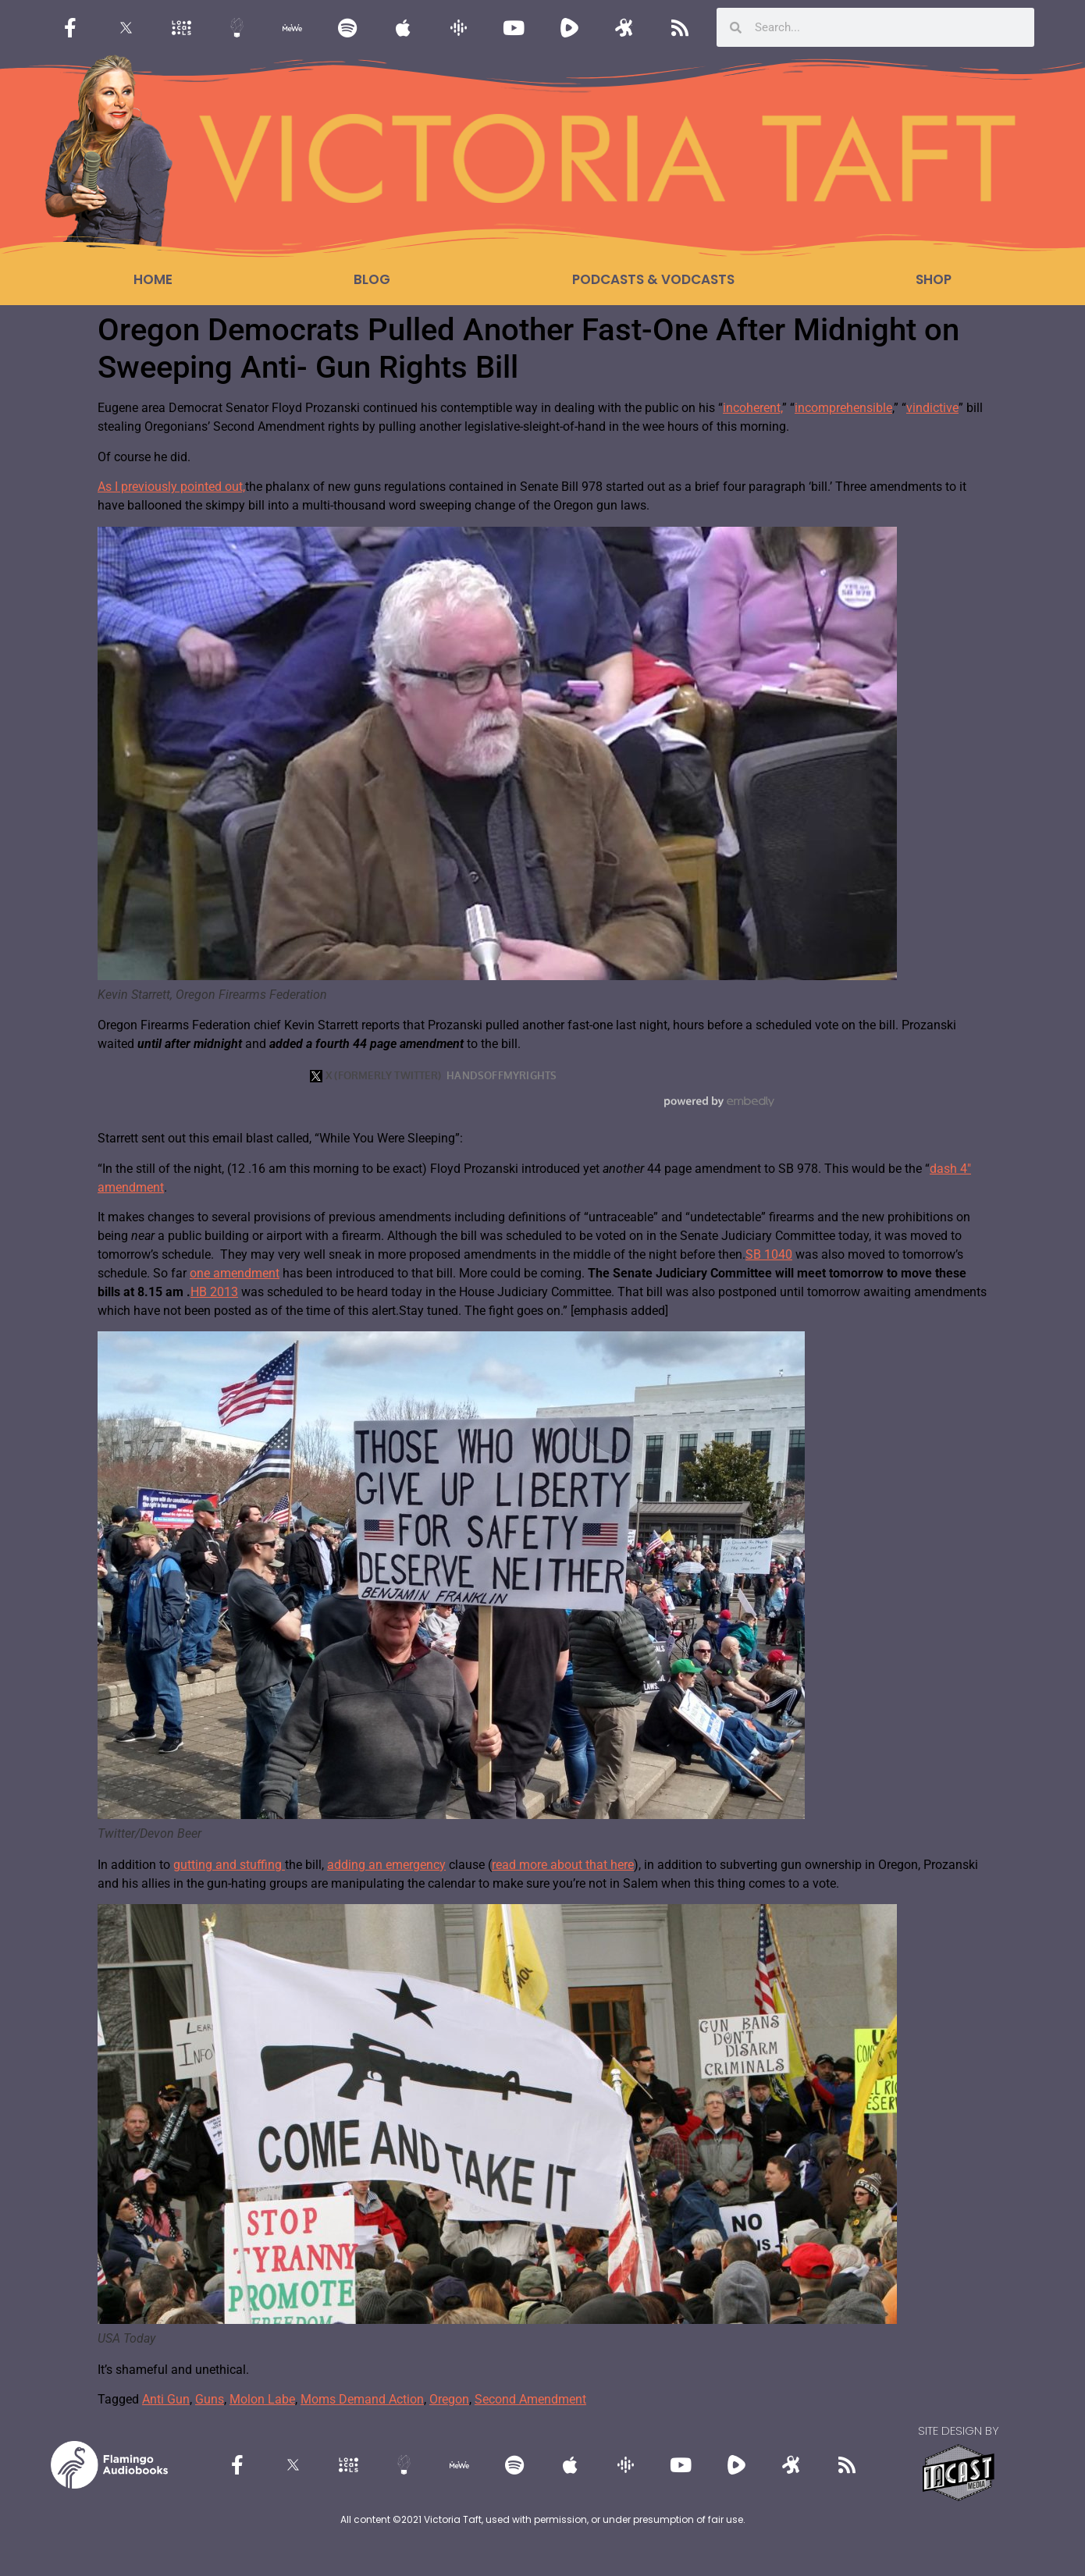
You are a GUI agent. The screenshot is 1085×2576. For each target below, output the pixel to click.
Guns (209, 2399)
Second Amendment (530, 2399)
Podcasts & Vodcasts (653, 279)
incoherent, (752, 407)
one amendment (234, 1273)
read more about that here (563, 1864)
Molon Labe (262, 2399)
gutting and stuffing (229, 1864)
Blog (372, 279)
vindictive (932, 407)
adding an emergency (386, 1864)
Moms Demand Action (362, 2399)
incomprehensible (843, 407)
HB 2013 (214, 1291)
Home (153, 279)
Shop (934, 279)
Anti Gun (166, 2399)
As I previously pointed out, (171, 486)
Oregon (449, 2399)
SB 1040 (768, 1254)
